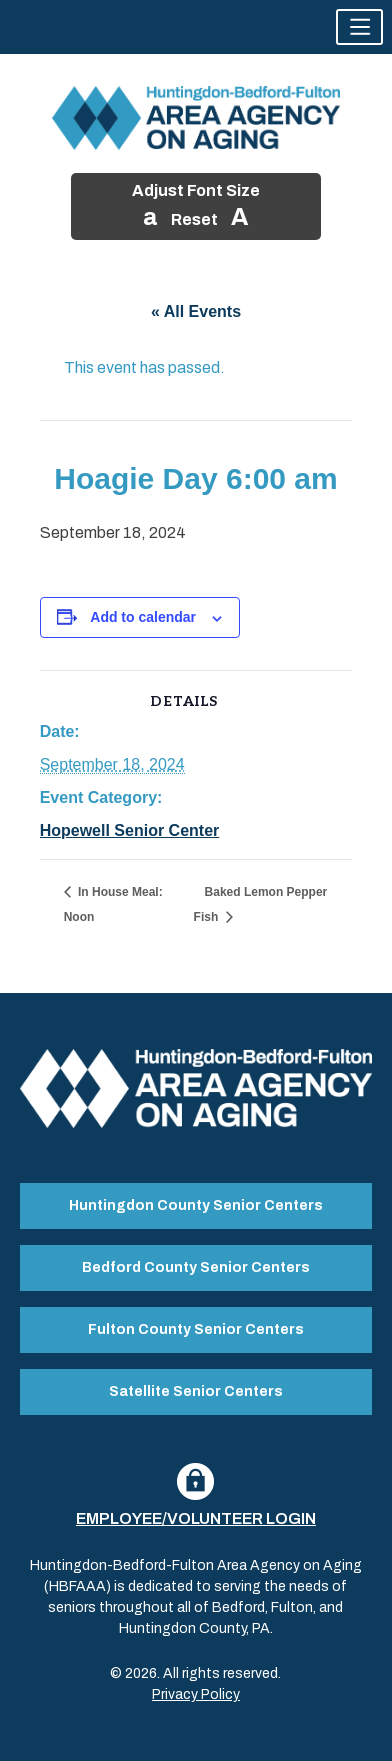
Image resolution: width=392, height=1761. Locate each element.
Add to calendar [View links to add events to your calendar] (143, 617)
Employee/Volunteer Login (196, 1518)
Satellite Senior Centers (196, 1391)
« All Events (196, 311)
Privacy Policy (196, 1694)
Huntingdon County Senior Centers (196, 1205)
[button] (359, 27)
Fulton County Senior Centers (196, 1329)
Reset (194, 219)
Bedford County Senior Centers (196, 1267)
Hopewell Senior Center (130, 830)
